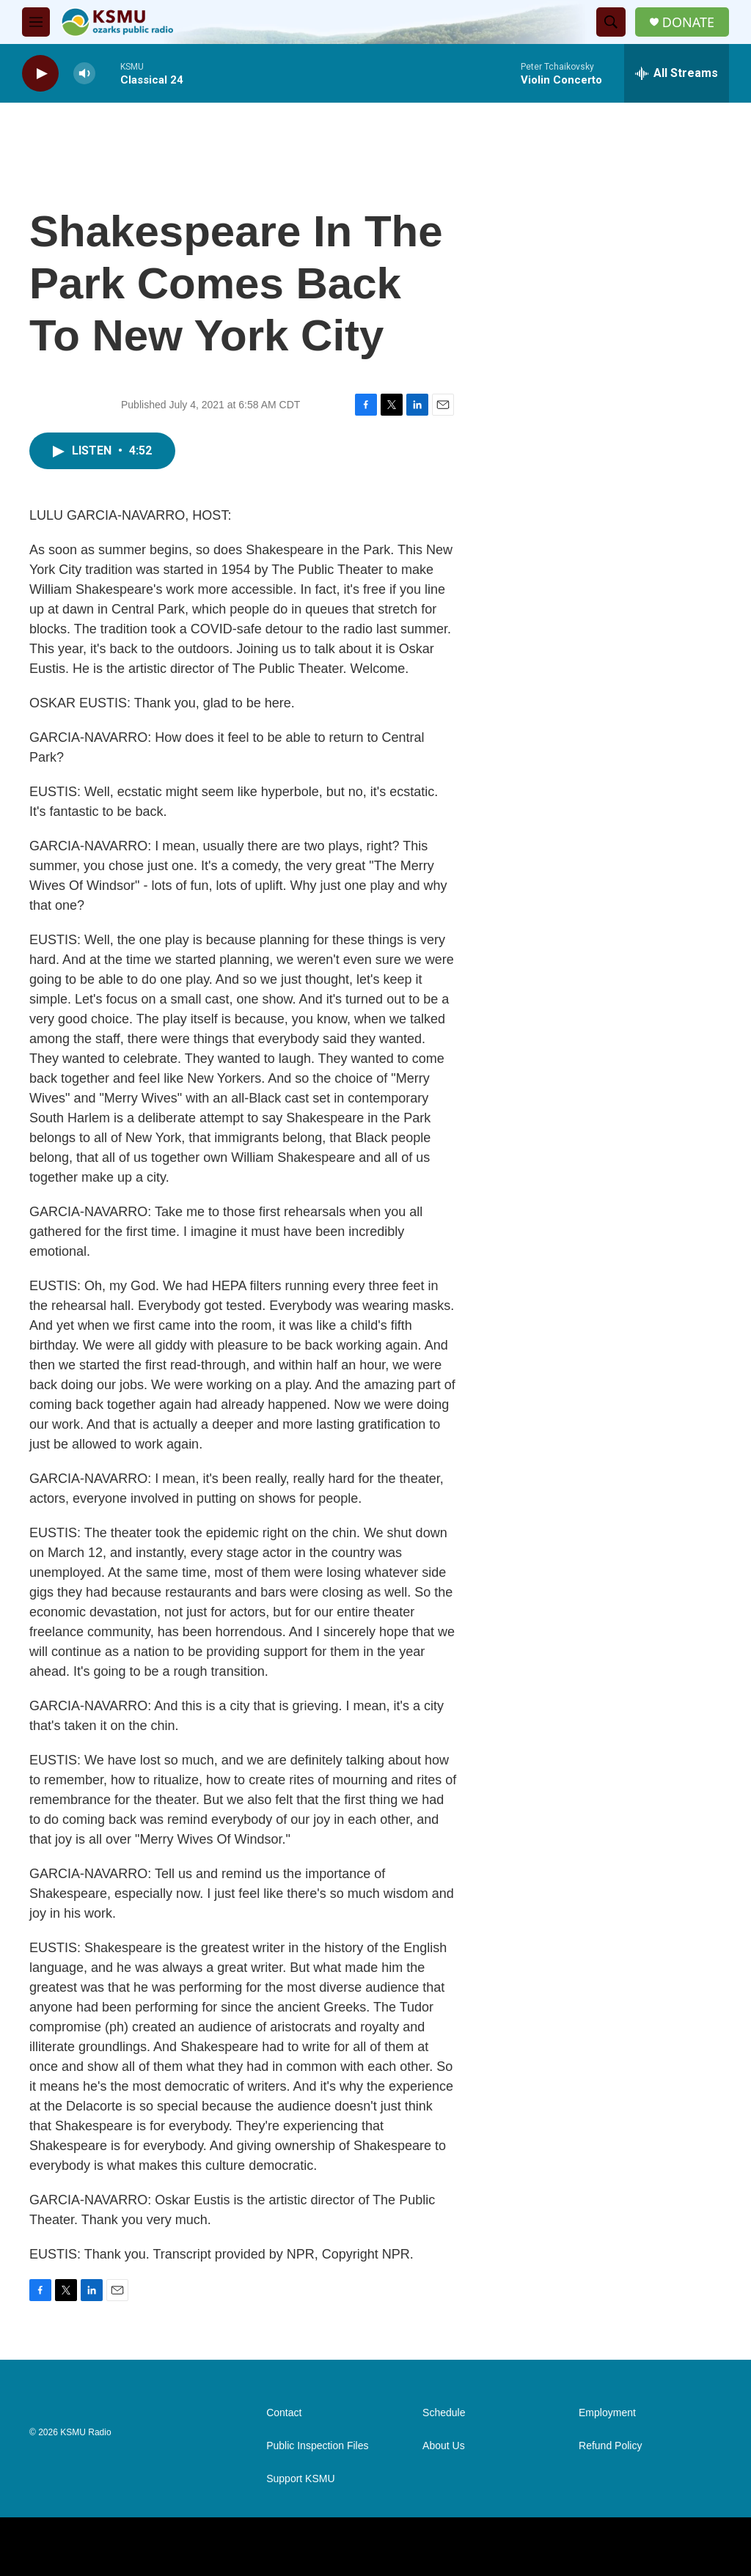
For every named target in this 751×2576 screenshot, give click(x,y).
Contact (283, 2412)
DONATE (688, 22)
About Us (443, 2445)
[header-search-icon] (611, 22)
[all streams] (676, 73)
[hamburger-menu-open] (36, 22)
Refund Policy (610, 2445)
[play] (40, 73)
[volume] (84, 73)
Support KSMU (300, 2478)
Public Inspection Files (317, 2445)
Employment (607, 2412)
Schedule (443, 2412)
